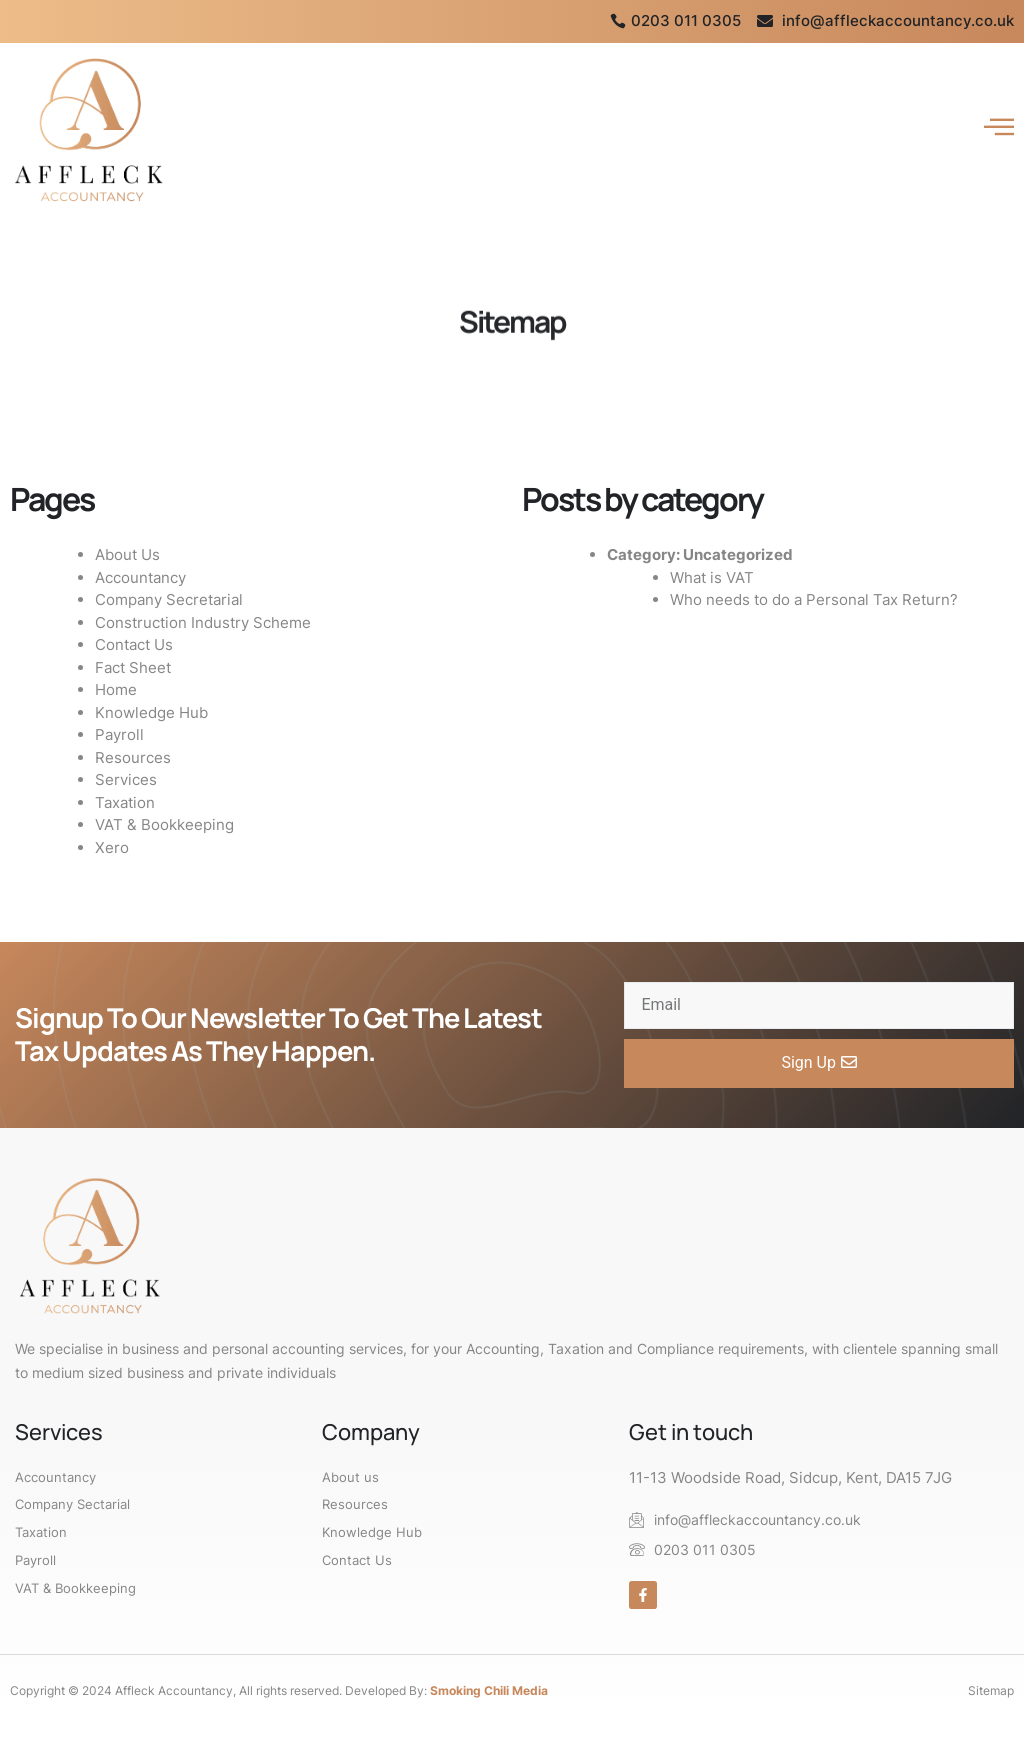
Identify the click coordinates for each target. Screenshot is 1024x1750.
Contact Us (134, 644)
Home (116, 689)
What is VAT (712, 577)
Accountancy (140, 577)
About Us (127, 554)
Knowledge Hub (151, 712)
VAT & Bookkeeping (164, 824)
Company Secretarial (169, 599)
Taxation (125, 802)
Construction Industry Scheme (203, 622)
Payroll (119, 734)
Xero (112, 847)
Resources (133, 757)
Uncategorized (738, 554)
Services (126, 779)
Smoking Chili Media (489, 1690)
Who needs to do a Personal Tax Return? (814, 599)
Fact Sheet (133, 667)
